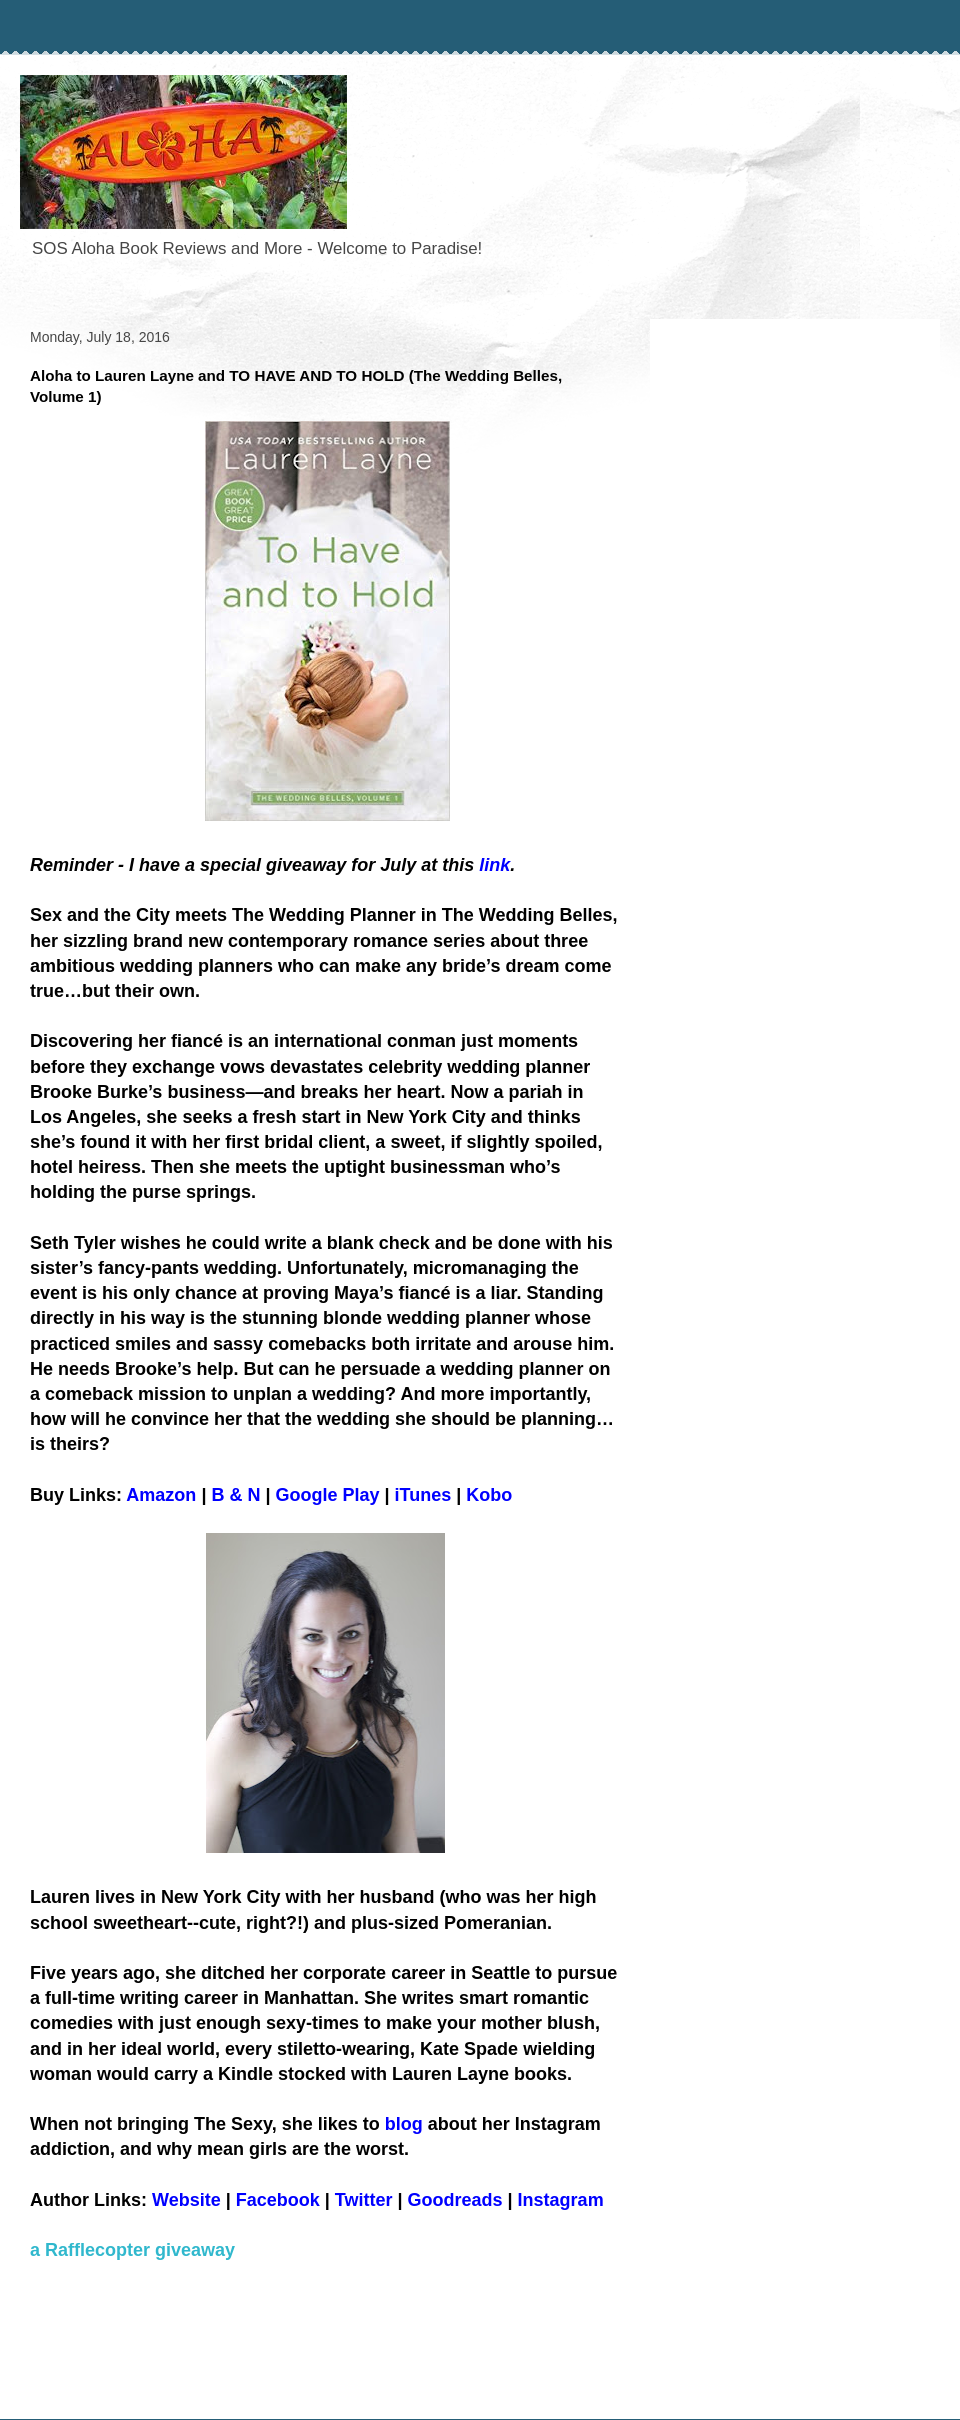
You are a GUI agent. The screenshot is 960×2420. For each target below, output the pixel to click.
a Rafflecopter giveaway (132, 2250)
